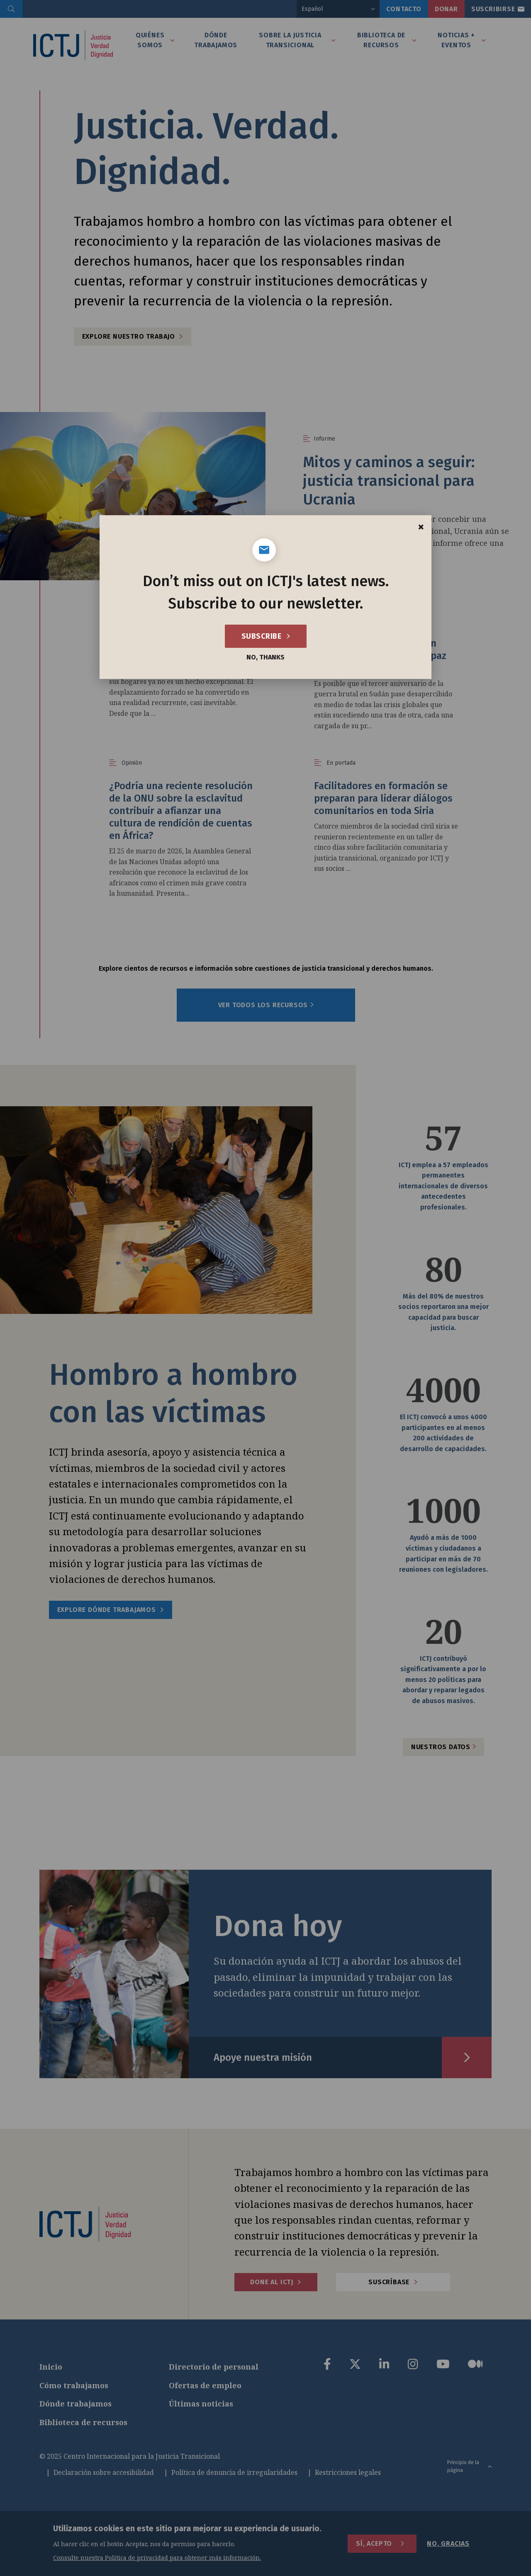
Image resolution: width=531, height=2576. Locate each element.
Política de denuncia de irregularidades (234, 2472)
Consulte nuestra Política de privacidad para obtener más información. (157, 2557)
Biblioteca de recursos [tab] (381, 40)
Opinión (132, 619)
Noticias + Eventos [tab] (456, 40)
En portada (341, 762)
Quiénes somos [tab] (150, 40)
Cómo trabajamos (73, 2385)
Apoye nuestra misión (263, 2057)
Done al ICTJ (271, 2282)
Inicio (50, 2367)
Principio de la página (469, 2466)
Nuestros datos (443, 1747)
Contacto (403, 9)
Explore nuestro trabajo (128, 336)
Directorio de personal (213, 2367)
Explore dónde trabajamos (106, 1610)
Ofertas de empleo (205, 2385)
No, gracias (448, 2543)
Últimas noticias (201, 2404)
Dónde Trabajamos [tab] (215, 40)
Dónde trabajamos (75, 2404)
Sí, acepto (374, 2543)
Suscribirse (493, 9)
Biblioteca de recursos (83, 2422)
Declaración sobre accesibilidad (104, 2472)
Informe (324, 438)
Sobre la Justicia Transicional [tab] (290, 40)
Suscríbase (388, 2282)
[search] (11, 9)
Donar (446, 9)
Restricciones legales (348, 2472)
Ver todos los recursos (266, 1005)
